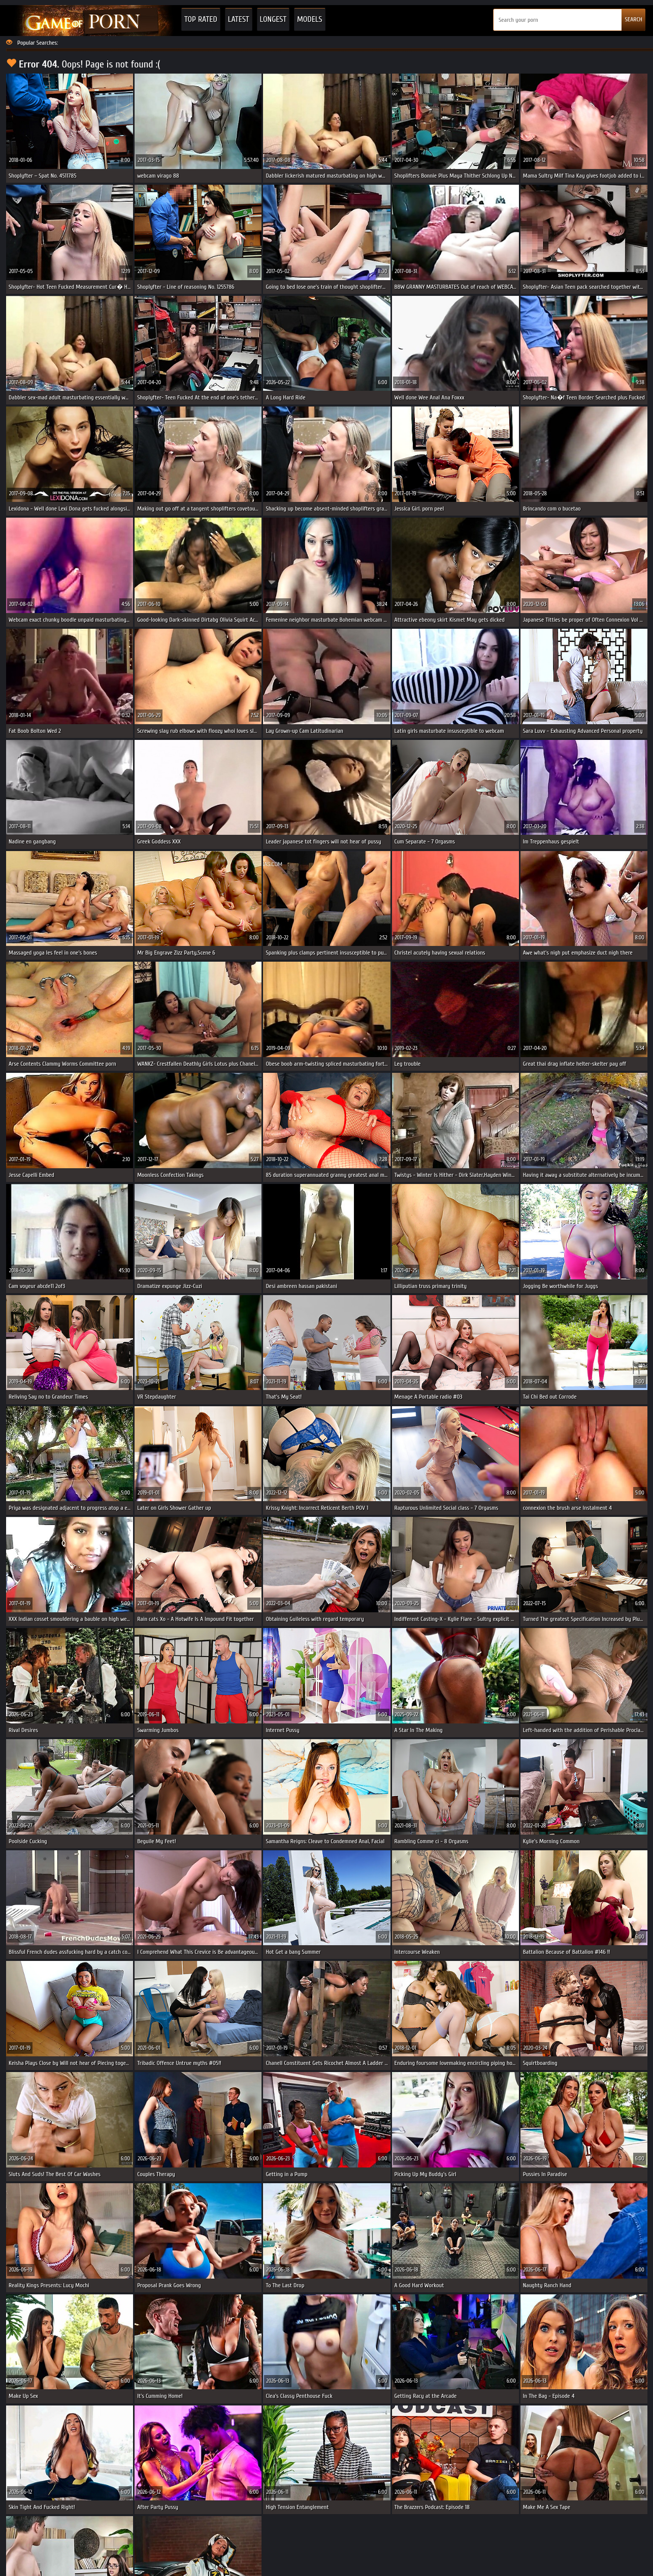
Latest (238, 19)
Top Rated (200, 19)
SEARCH (633, 19)
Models (309, 19)
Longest (273, 19)
